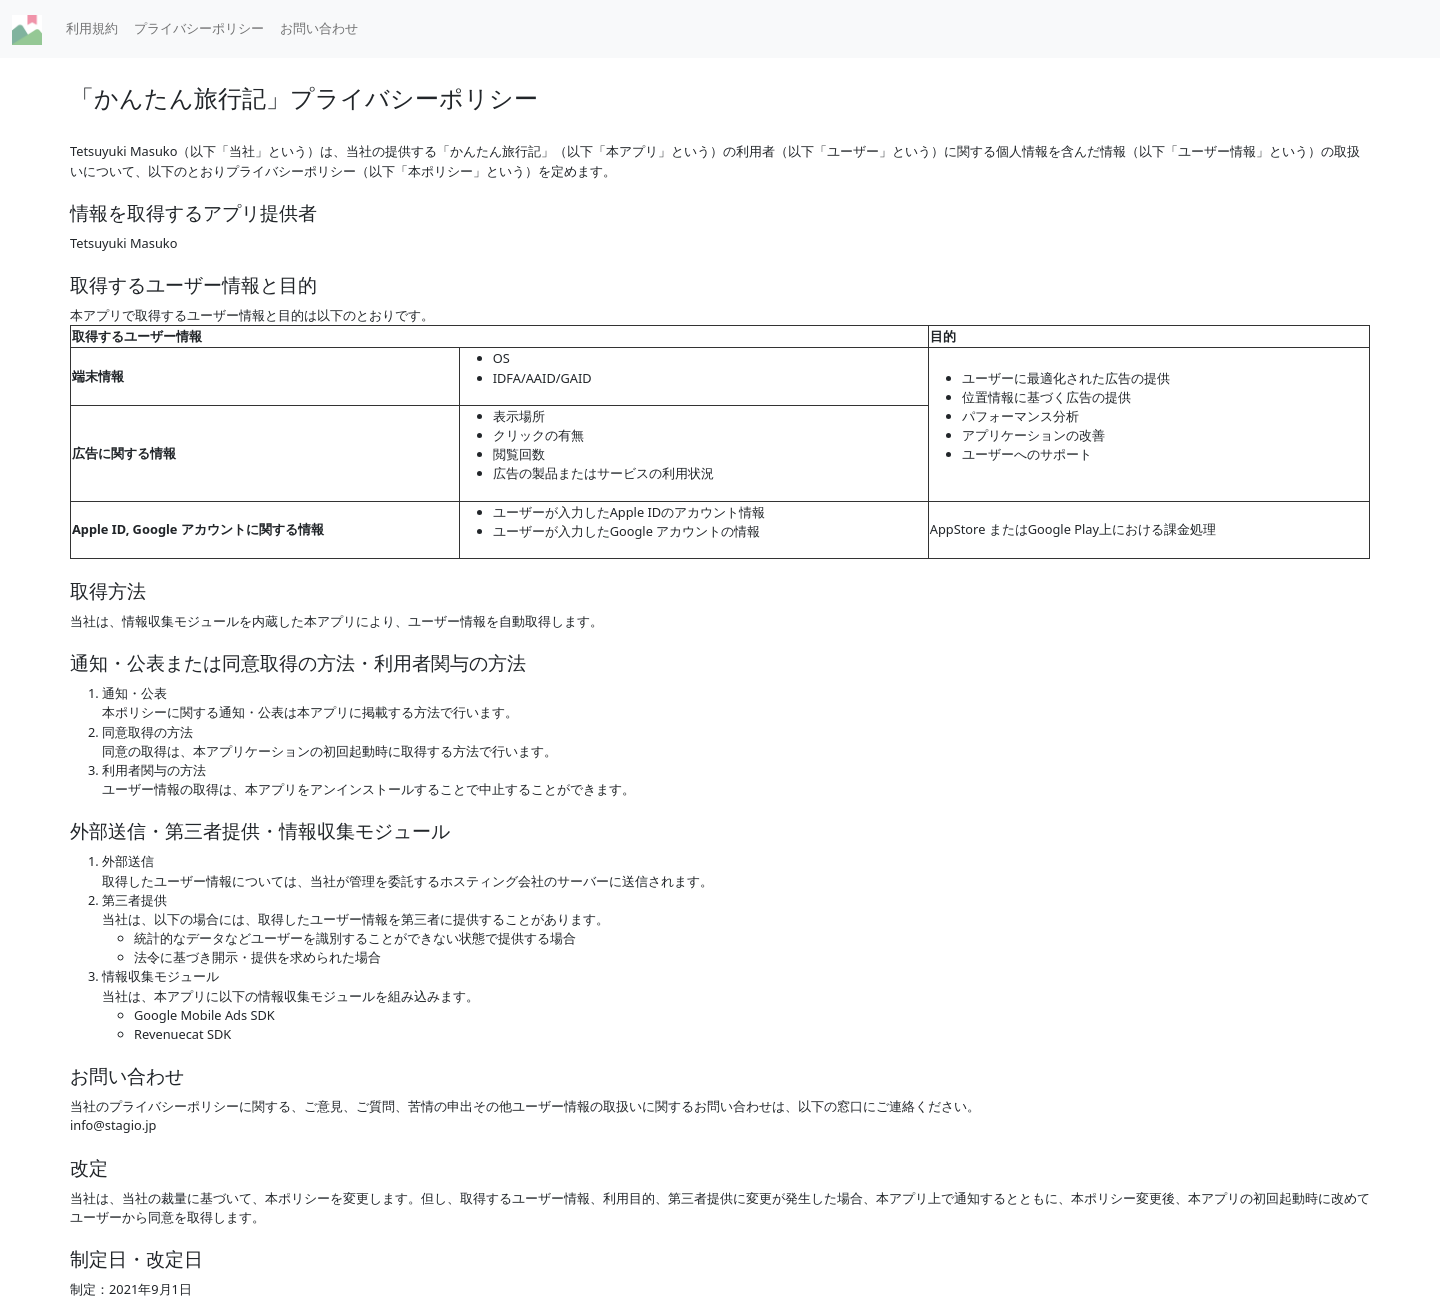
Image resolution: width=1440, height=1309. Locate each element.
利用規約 (92, 28)
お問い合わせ (319, 28)
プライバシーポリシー (199, 28)
